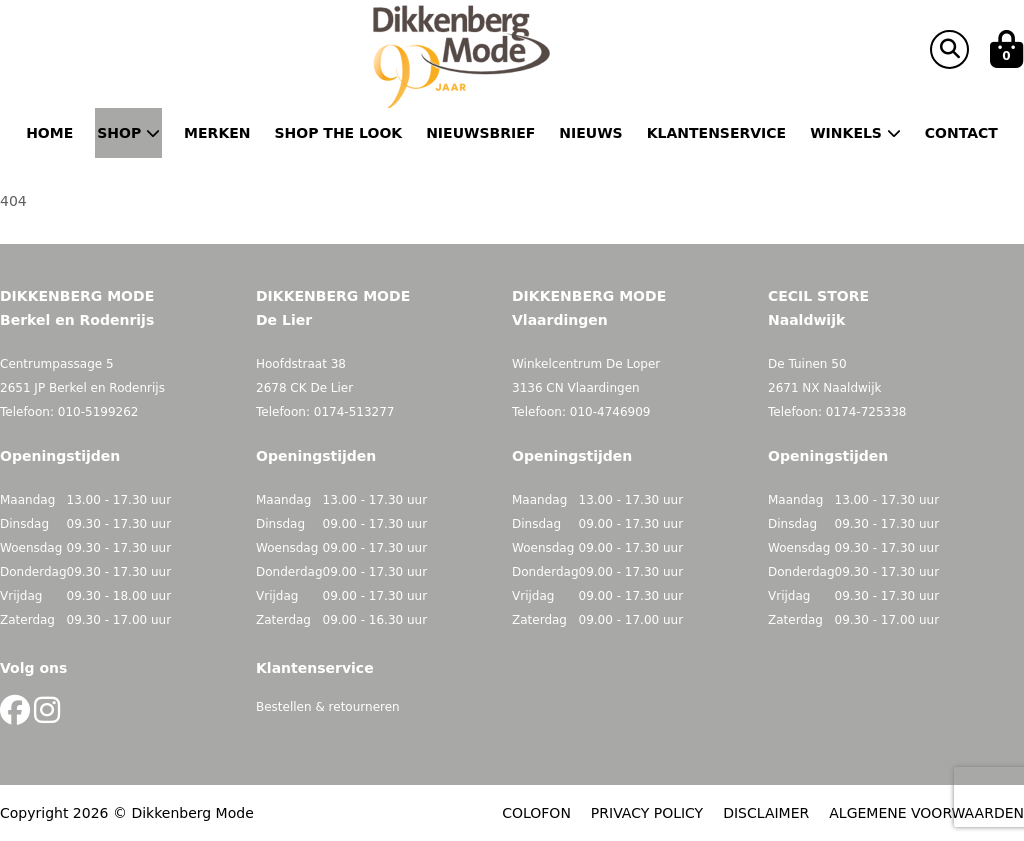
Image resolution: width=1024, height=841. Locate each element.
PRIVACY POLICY (647, 813)
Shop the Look (339, 133)
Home (49, 133)
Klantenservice (716, 133)
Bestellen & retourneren (328, 707)
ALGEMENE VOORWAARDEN (926, 813)
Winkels (855, 133)
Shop (128, 133)
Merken (217, 133)
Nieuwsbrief (480, 133)
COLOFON (536, 813)
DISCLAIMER (766, 813)
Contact (961, 133)
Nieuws (590, 133)
